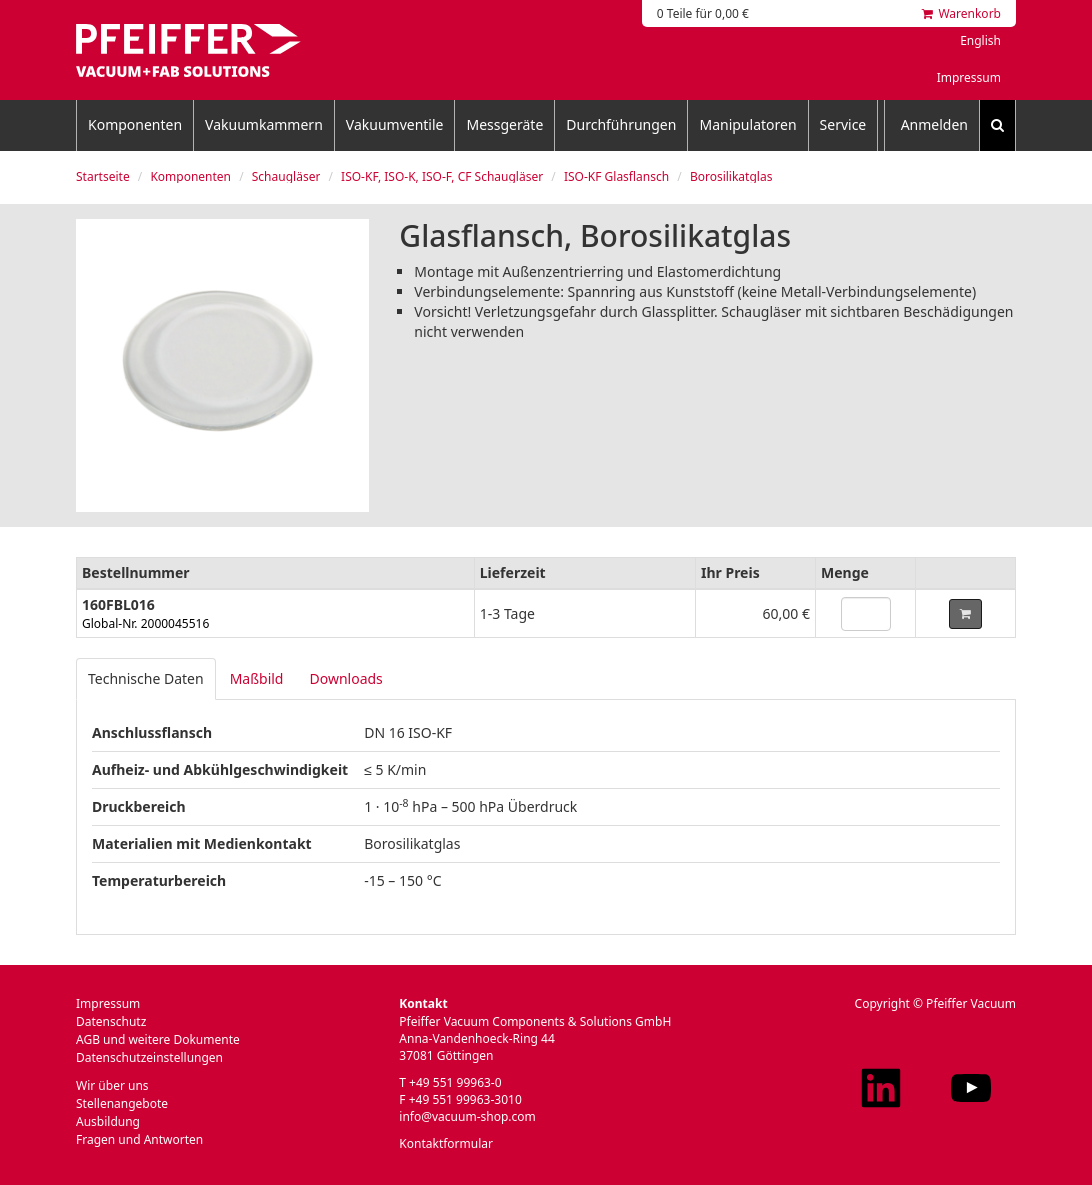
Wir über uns (112, 1085)
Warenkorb (961, 13)
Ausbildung (108, 1121)
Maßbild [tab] (257, 678)
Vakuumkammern (264, 124)
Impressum (969, 77)
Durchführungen (621, 124)
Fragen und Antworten (139, 1139)
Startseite (103, 176)
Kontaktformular (446, 1143)
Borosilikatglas (731, 176)
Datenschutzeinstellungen (149, 1057)
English (980, 40)
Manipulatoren (747, 124)
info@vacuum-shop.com (467, 1116)
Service (843, 124)
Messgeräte (504, 124)
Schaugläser (286, 176)
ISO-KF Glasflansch (616, 176)
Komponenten (135, 124)
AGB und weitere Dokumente (158, 1039)
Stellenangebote (122, 1103)
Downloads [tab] (345, 678)
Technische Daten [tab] (146, 678)
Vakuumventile (395, 124)
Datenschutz (111, 1021)
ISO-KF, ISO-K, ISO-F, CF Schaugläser (442, 176)
